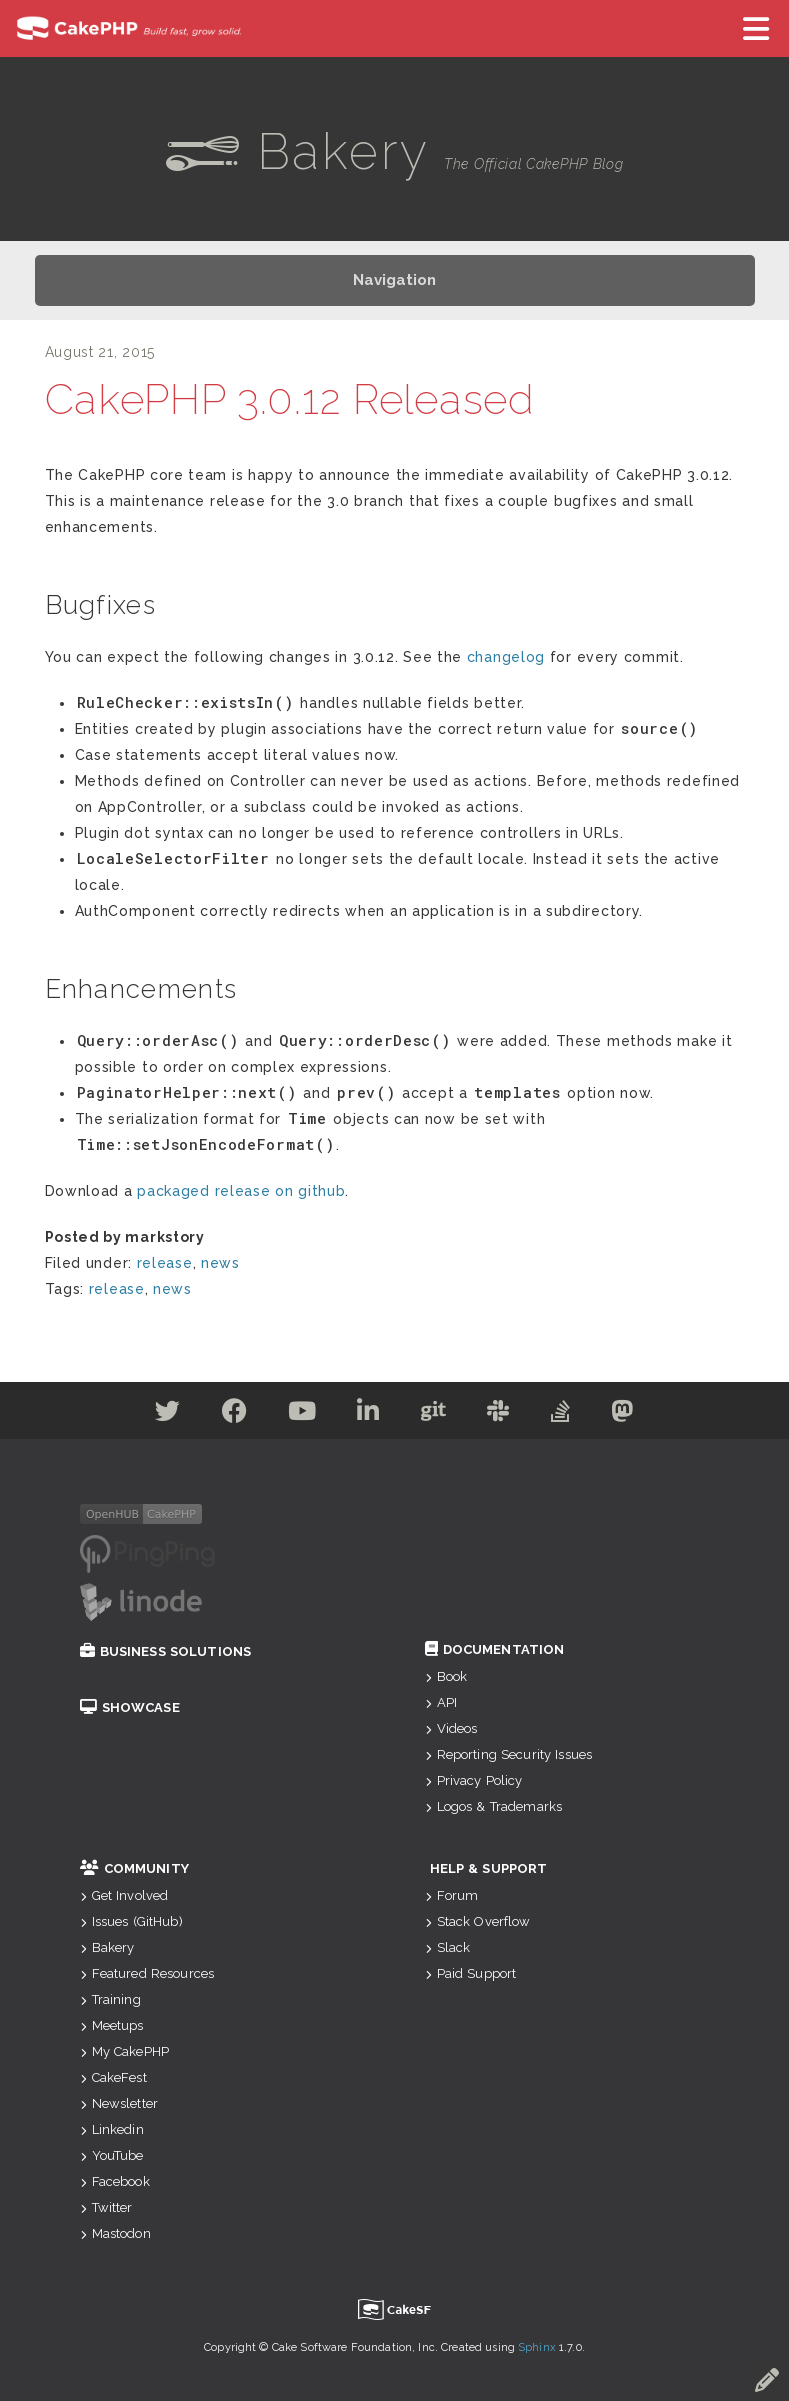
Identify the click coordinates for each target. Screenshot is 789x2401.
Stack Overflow (478, 1921)
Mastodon (115, 2233)
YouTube (112, 2155)
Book (446, 1676)
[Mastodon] (622, 1415)
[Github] (434, 1415)
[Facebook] (235, 1415)
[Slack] (498, 1415)
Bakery (107, 1947)
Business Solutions (166, 1651)
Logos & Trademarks (494, 1806)
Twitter (106, 2207)
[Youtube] (302, 1415)
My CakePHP (125, 2051)
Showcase (130, 1707)
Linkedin (112, 2129)
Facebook (115, 2181)
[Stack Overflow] (561, 1415)
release (165, 1263)
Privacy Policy (474, 1780)
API (441, 1702)
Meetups (112, 2025)
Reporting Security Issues (509, 1754)
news (220, 1263)
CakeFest (113, 2077)
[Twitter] (168, 1415)
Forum (452, 1895)
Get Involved (124, 1895)
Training (110, 1999)
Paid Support (471, 1973)
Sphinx (537, 2347)
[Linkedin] (368, 1415)
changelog (506, 657)
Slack (448, 1947)
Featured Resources (147, 1973)
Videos (451, 1728)
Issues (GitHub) (131, 1921)
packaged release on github (241, 1191)
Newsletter (119, 2103)
